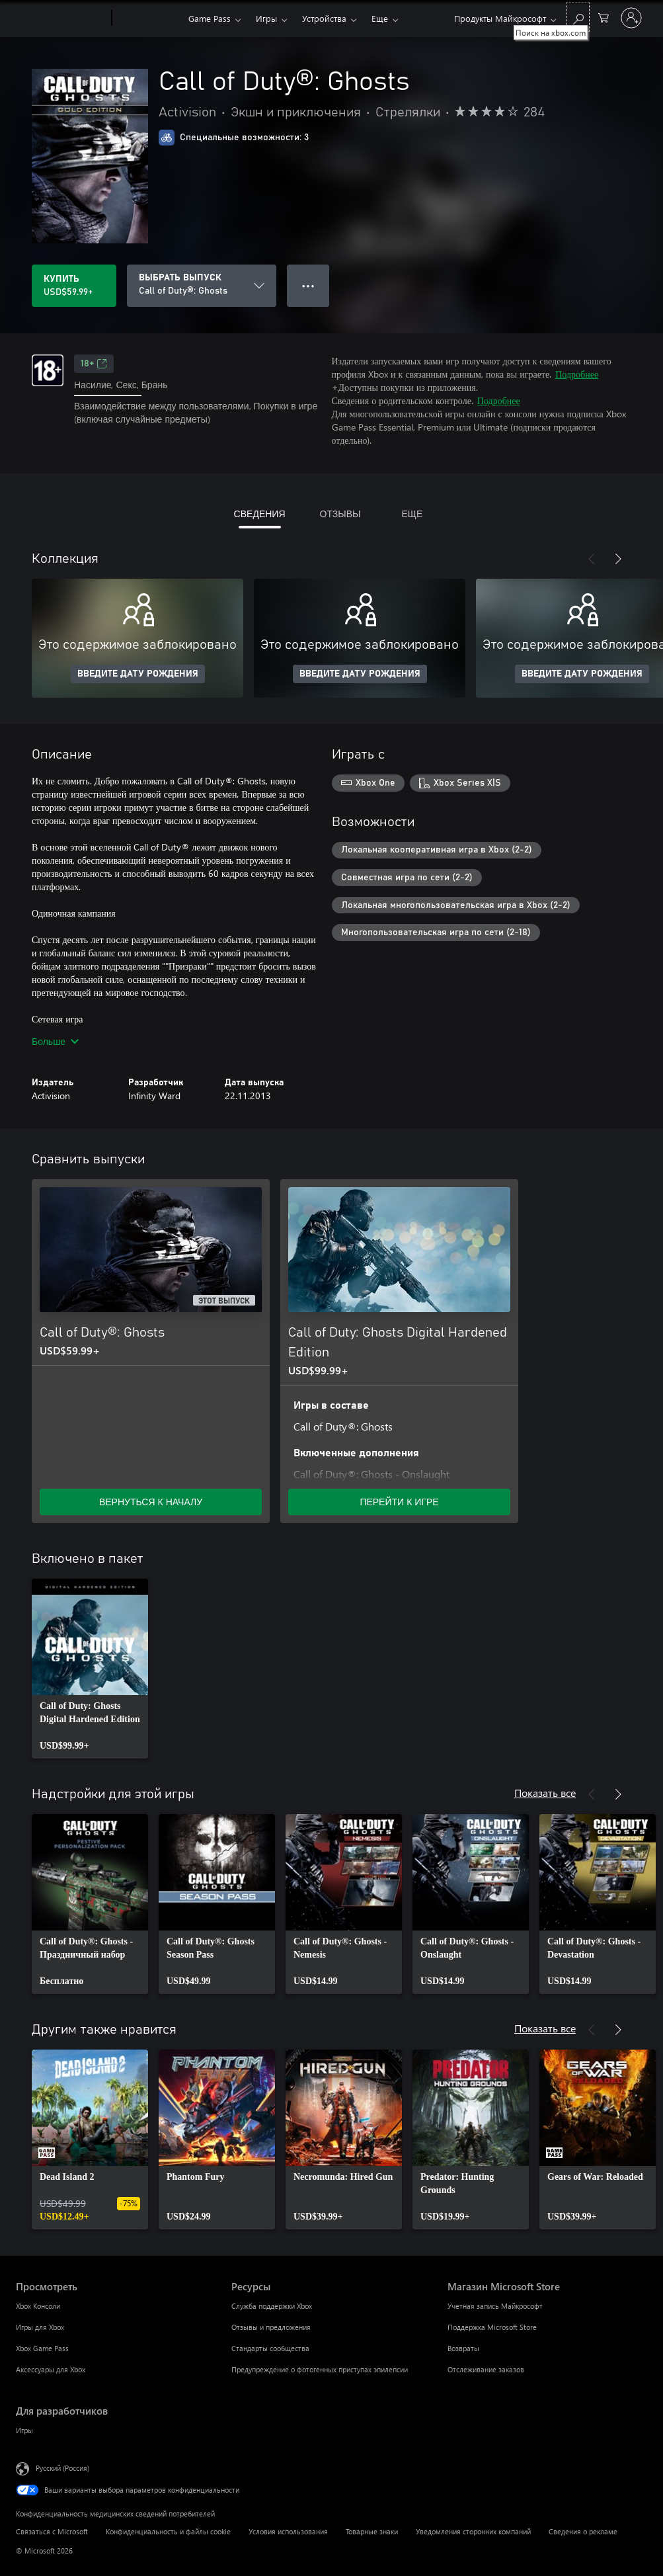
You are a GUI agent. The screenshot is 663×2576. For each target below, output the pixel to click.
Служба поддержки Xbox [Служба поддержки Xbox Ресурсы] (271, 2306)
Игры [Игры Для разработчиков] (24, 2430)
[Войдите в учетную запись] (631, 18)
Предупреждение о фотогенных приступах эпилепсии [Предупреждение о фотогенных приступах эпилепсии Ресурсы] (319, 2369)
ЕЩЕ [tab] (411, 513)
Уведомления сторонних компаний (473, 2531)
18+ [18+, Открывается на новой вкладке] (94, 363)
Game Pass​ (209, 18)
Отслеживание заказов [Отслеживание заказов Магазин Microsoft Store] (486, 2369)
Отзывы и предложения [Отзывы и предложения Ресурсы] (271, 2327)
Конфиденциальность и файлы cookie (168, 2531)
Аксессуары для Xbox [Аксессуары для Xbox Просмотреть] (50, 2369)
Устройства (324, 18)
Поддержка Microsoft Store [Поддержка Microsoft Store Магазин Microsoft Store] (492, 2327)
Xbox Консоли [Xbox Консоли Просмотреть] (38, 2306)
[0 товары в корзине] (603, 16)
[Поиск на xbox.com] (578, 17)
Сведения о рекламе (583, 2531)
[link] (90, 1669)
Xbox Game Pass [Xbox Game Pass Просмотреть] (42, 2348)
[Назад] (591, 559)
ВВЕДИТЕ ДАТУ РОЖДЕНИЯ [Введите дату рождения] (137, 674)
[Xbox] (148, 18)
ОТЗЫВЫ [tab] (340, 513)
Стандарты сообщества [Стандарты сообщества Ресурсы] (270, 2348)
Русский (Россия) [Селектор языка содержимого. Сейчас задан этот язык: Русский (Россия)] (62, 2468)
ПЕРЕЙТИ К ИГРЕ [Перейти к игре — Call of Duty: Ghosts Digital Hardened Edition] (399, 1501)
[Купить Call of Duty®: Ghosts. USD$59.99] (74, 286)
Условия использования (288, 2531)
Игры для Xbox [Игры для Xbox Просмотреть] (40, 2327)
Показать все (545, 1793)
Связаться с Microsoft (52, 2531)
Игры (266, 18)
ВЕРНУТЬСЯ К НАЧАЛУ (150, 1501)
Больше (55, 1041)
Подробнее (576, 374)
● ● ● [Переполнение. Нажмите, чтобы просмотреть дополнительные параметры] (308, 285)
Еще (379, 18)
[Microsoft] (61, 18)
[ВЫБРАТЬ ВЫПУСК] (201, 286)
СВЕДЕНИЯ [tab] (260, 513)
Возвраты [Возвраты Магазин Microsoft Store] (463, 2348)
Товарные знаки (372, 2531)
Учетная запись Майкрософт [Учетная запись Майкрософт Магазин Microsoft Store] (495, 2306)
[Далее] (618, 559)
